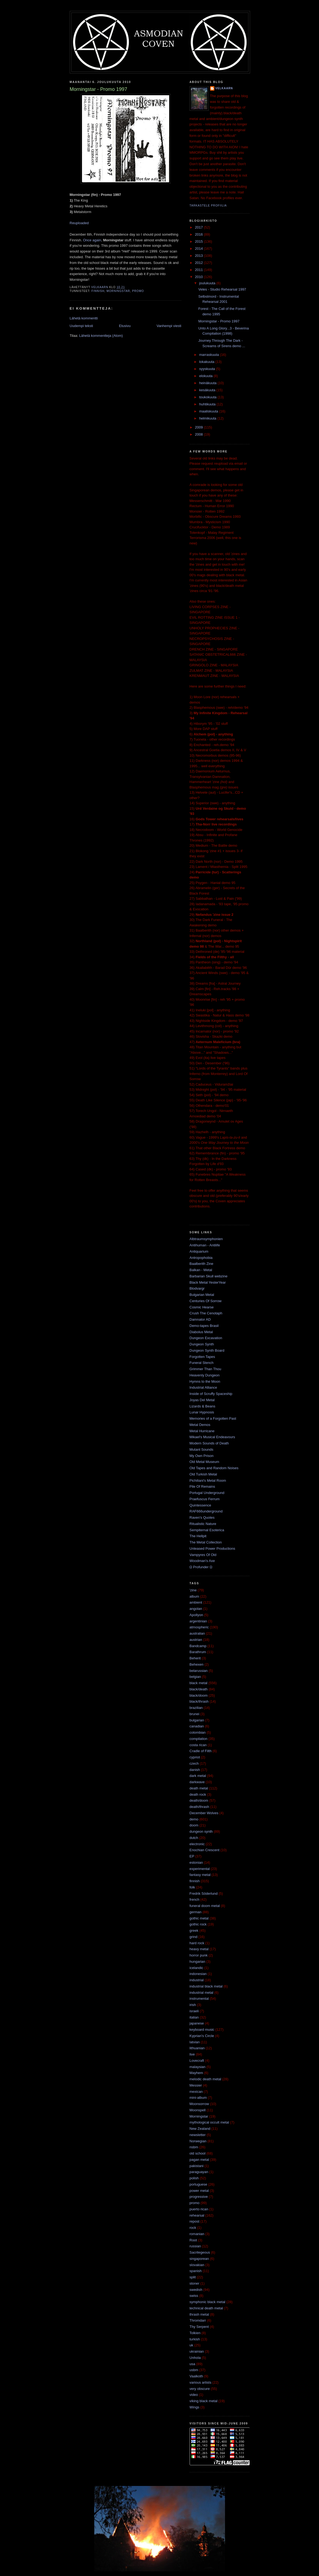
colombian (198, 1732)
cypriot (195, 1757)
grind (194, 1937)
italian (194, 2017)
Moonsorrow (199, 2104)
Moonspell (198, 2110)
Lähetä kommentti (84, 318)
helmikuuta (208, 418)
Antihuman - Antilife (205, 1245)
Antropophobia (201, 1258)
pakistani (196, 2166)
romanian (197, 2234)
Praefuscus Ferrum (205, 1499)
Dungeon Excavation (206, 1338)
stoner (194, 2283)
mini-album (198, 2098)
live (192, 2054)
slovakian (197, 2265)
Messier (196, 2085)
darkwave (197, 1782)
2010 (199, 277)
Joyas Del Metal (202, 1400)
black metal (199, 1683)
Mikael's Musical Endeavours (212, 1437)
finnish (98, 290)
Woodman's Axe (202, 1561)
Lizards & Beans (202, 1406)
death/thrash (199, 1807)
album (194, 1596)
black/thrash (199, 1701)
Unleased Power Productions (212, 1548)
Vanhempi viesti (169, 326)
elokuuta (206, 376)
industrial (197, 1980)
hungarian (197, 1961)
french (194, 1899)
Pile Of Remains (202, 1486)
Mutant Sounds (201, 1449)
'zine (193, 1590)
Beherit (195, 1658)
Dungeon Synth (202, 1344)
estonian (196, 1862)
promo (138, 290)
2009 (199, 427)
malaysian (198, 2067)
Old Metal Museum (204, 1462)
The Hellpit (198, 1536)
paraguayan (199, 2172)
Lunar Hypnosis (202, 1412)
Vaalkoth (196, 2376)
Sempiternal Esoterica (207, 1530)
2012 (199, 263)
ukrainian (197, 2351)
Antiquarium (199, 1251)
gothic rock (198, 1924)
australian (197, 1633)
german (196, 1912)
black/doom (199, 1695)
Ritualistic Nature (203, 1524)
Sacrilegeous (200, 2252)
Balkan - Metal (201, 1270)
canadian (197, 1726)
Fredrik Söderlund (204, 1893)
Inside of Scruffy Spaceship (211, 1394)
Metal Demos (200, 1425)
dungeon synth (201, 1831)
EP (192, 1856)
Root (193, 2240)
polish (194, 2178)
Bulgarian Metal (202, 1295)
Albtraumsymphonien (206, 1239)
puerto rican (199, 2209)
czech (194, 1763)
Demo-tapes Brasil (204, 1326)
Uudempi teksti (81, 326)
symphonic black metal (208, 2302)
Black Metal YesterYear (208, 1282)
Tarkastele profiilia (208, 205)
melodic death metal (205, 2079)
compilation (199, 1739)
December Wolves (204, 1813)
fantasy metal (200, 1875)
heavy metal (199, 1949)
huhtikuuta (208, 404)
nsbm (194, 2147)
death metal (199, 1788)
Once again (92, 240)
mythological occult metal (209, 2122)
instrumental (199, 1998)
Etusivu (125, 326)
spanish (196, 2271)
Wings (194, 2407)
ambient (196, 1602)
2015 (199, 241)
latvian (195, 2042)
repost (194, 2221)
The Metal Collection (206, 1542)
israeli (194, 2011)
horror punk (199, 1955)
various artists (200, 2382)
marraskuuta (209, 355)
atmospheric (199, 1627)
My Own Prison (202, 1456)
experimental (200, 1869)
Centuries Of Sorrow (206, 1301)
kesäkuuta (207, 390)
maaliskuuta (209, 411)
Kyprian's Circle (202, 2036)
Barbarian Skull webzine (208, 1276)
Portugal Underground (207, 1493)
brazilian (196, 1708)
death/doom (199, 1800)
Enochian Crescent (205, 1850)
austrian (196, 1640)
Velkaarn (224, 88)
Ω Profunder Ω (201, 1567)
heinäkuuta (208, 383)
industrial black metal (206, 1986)
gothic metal (199, 1918)
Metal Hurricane (202, 1431)
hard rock (197, 1943)
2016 (199, 234)
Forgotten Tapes (202, 1357)
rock (193, 2228)
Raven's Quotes (202, 1517)
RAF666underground (206, 1511)
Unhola (195, 2358)
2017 (199, 227)
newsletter (198, 2135)
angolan (196, 1609)
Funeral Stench (202, 1363)
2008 (199, 434)
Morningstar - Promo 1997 (218, 321)
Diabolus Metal (201, 1332)
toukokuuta (208, 397)
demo (194, 1819)
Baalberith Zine (201, 1264)
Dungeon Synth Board (207, 1350)
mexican (196, 2092)
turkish (195, 2339)
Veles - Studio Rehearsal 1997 (222, 289)
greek (194, 1930)
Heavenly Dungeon (205, 1375)
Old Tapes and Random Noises (214, 1468)
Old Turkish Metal (203, 1474)
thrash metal (199, 2314)
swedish (196, 2290)
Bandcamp (198, 1646)
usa (192, 2364)
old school (198, 2153)
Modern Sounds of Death (209, 1443)
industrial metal (201, 1992)
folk (192, 1887)
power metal (199, 2191)
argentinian (198, 1621)
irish (193, 2005)
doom (194, 1825)
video (194, 2395)
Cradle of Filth (201, 1751)
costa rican (198, 1745)
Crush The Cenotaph (206, 1313)
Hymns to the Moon (205, 1381)
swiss (194, 2296)
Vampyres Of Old (203, 1555)
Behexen (196, 1664)
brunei (194, 1714)
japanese (197, 2023)
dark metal (198, 1776)
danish (195, 1770)
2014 (199, 248)
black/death (199, 1689)
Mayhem (196, 2073)
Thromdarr (198, 2320)
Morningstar (118, 290)
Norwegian (198, 2141)
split (193, 2277)
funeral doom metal (205, 1906)
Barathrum (198, 1652)
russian (195, 2246)
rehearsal (197, 2215)
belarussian (199, 1671)
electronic (197, 1844)
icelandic (196, 1968)
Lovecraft (197, 2061)
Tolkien (195, 2333)
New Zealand (200, 2129)
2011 (199, 270)
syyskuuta (207, 369)
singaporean (199, 2259)
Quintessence (200, 1505)
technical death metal (206, 2308)
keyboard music (202, 2029)
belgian (195, 1677)
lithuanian (197, 2048)
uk (191, 2345)
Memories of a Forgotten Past (213, 1418)
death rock (198, 1794)
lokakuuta (207, 362)
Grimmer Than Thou (205, 1369)
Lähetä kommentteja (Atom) (101, 336)
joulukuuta (207, 283)
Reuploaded (79, 223)
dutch (194, 1838)
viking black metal (204, 2401)
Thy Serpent (199, 2327)
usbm (194, 2370)
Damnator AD (200, 1319)
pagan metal (199, 2160)
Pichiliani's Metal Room (208, 1480)
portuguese (198, 2184)
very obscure (200, 2389)
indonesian (198, 1974)
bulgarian (197, 1720)
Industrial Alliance (203, 1387)
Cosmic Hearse (202, 1307)
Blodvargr (197, 1288)
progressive (199, 2197)
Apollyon (196, 1615)
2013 (199, 256)
